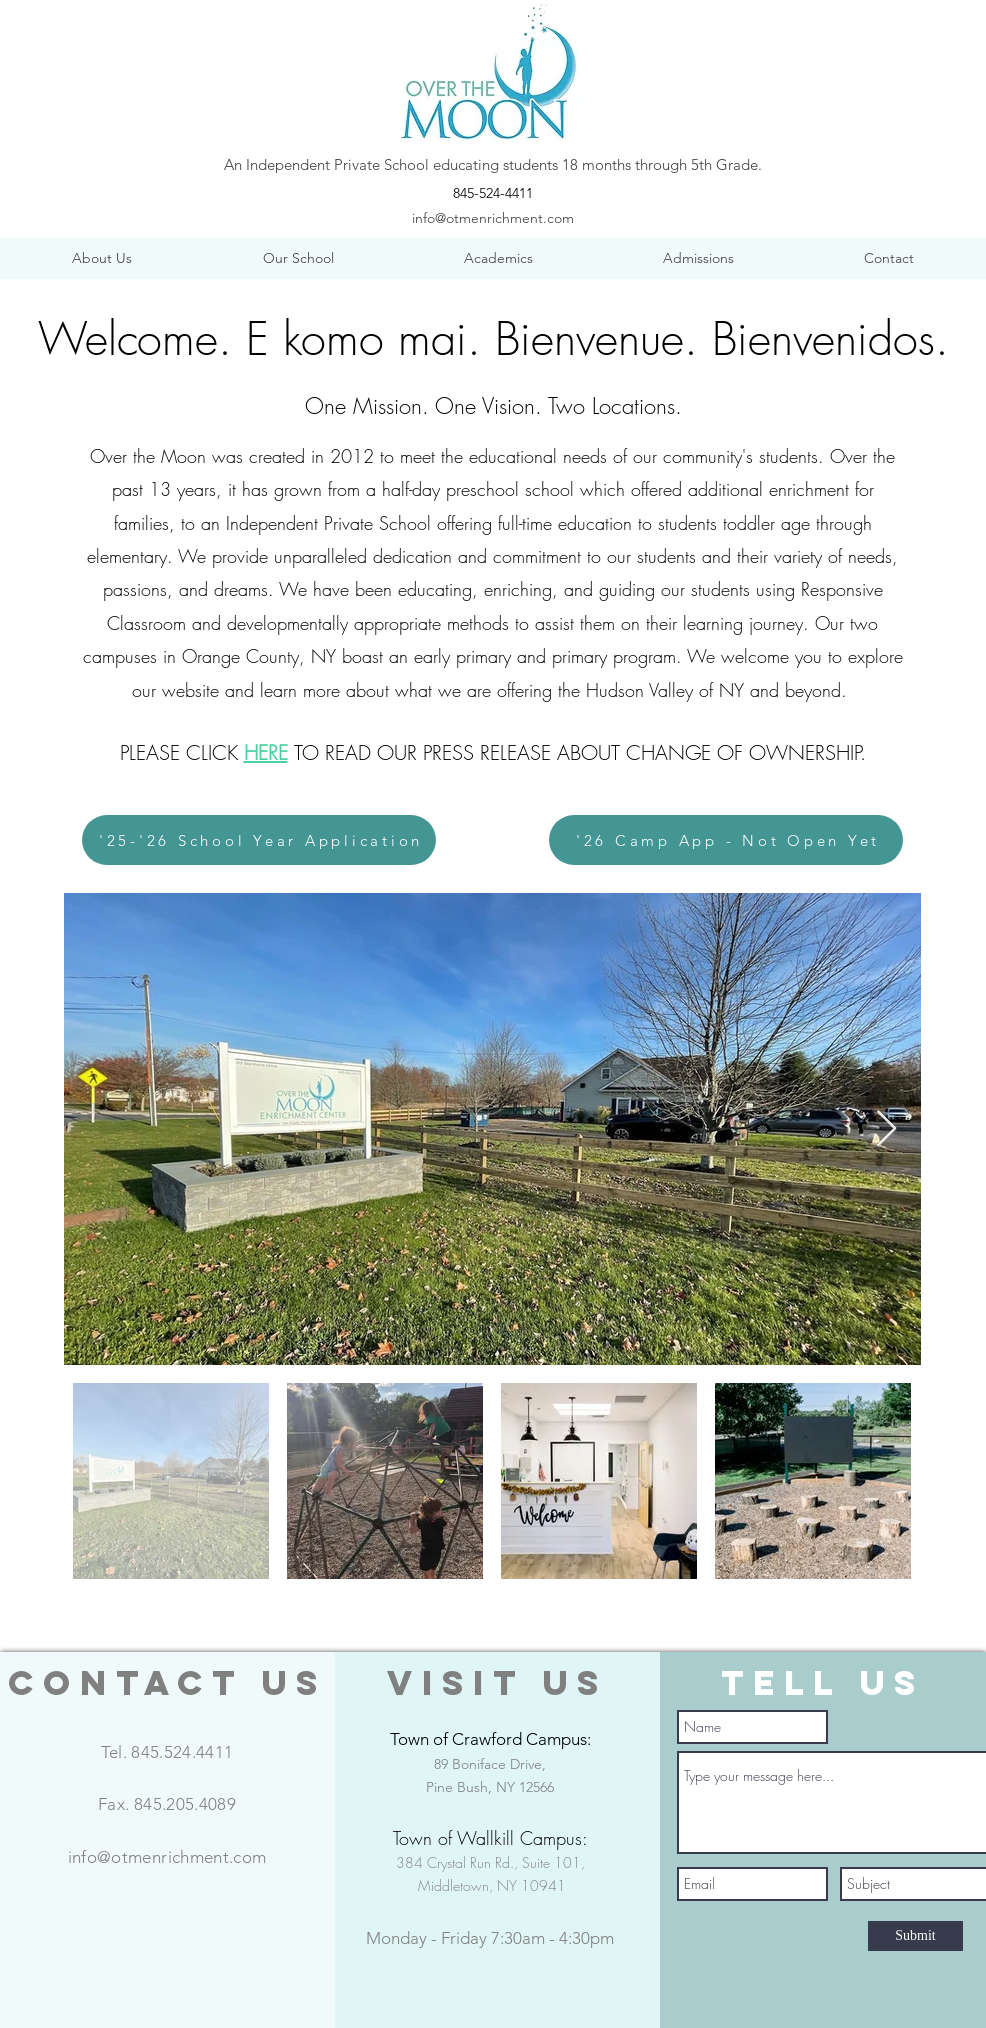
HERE (266, 752)
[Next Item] (886, 1129)
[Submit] (915, 1936)
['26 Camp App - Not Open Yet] (726, 840)
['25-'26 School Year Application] (259, 840)
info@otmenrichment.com (493, 218)
